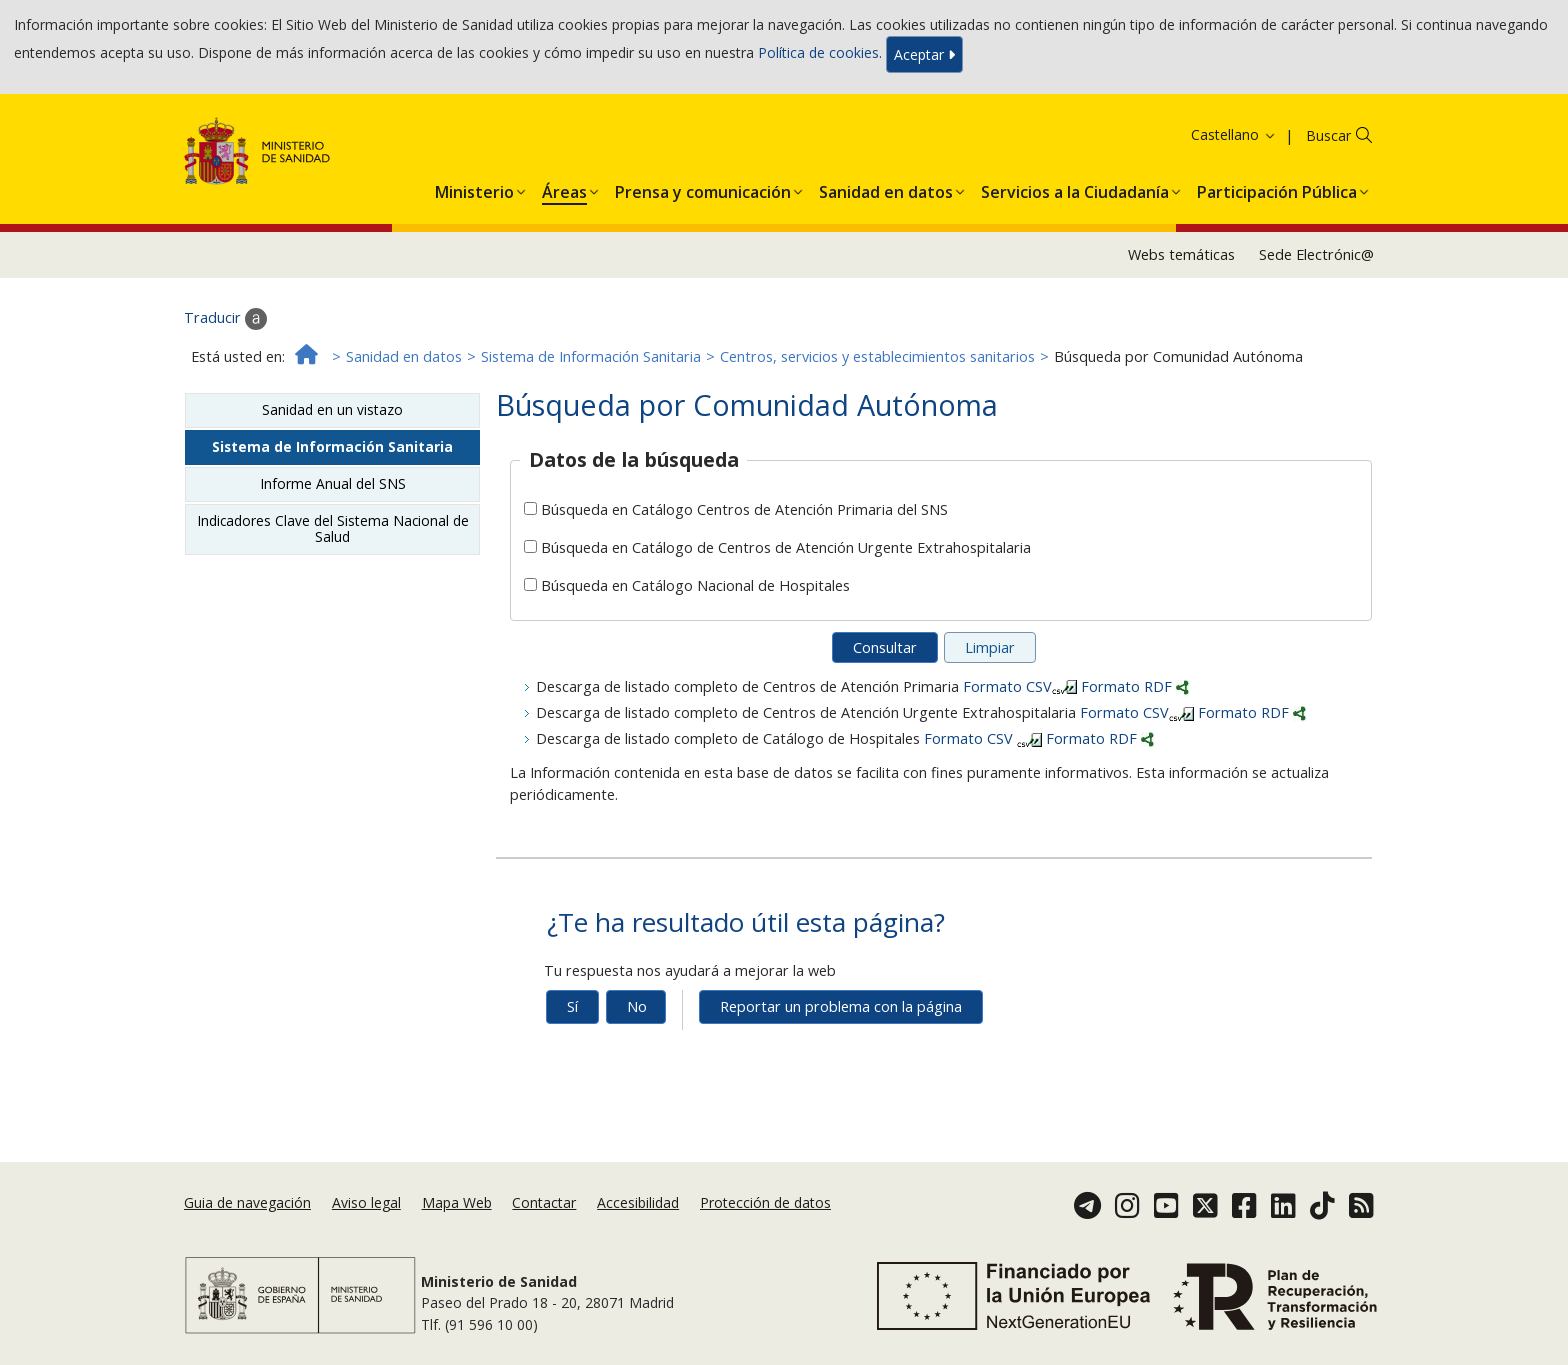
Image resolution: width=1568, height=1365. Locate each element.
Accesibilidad (638, 1202)
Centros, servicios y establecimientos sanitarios (877, 356)
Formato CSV (1022, 686)
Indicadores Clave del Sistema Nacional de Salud (333, 528)
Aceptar (924, 54)
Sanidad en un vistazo (332, 409)
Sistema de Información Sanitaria (591, 356)
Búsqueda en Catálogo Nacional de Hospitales (695, 585)
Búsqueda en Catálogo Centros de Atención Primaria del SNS (744, 509)
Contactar (544, 1202)
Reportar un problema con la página (841, 1006)
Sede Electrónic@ (1316, 254)
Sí (572, 1006)
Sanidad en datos (404, 356)
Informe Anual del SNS (333, 483)
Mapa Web (457, 1202)
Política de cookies (818, 52)
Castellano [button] (1234, 134)
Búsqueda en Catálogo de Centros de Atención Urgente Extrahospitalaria (786, 547)
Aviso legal (366, 1202)
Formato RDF (1135, 686)
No (637, 1006)
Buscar (1328, 135)
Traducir (225, 319)
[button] (474, 188)
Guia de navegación (247, 1202)
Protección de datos (765, 1202)
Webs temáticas (1181, 254)
